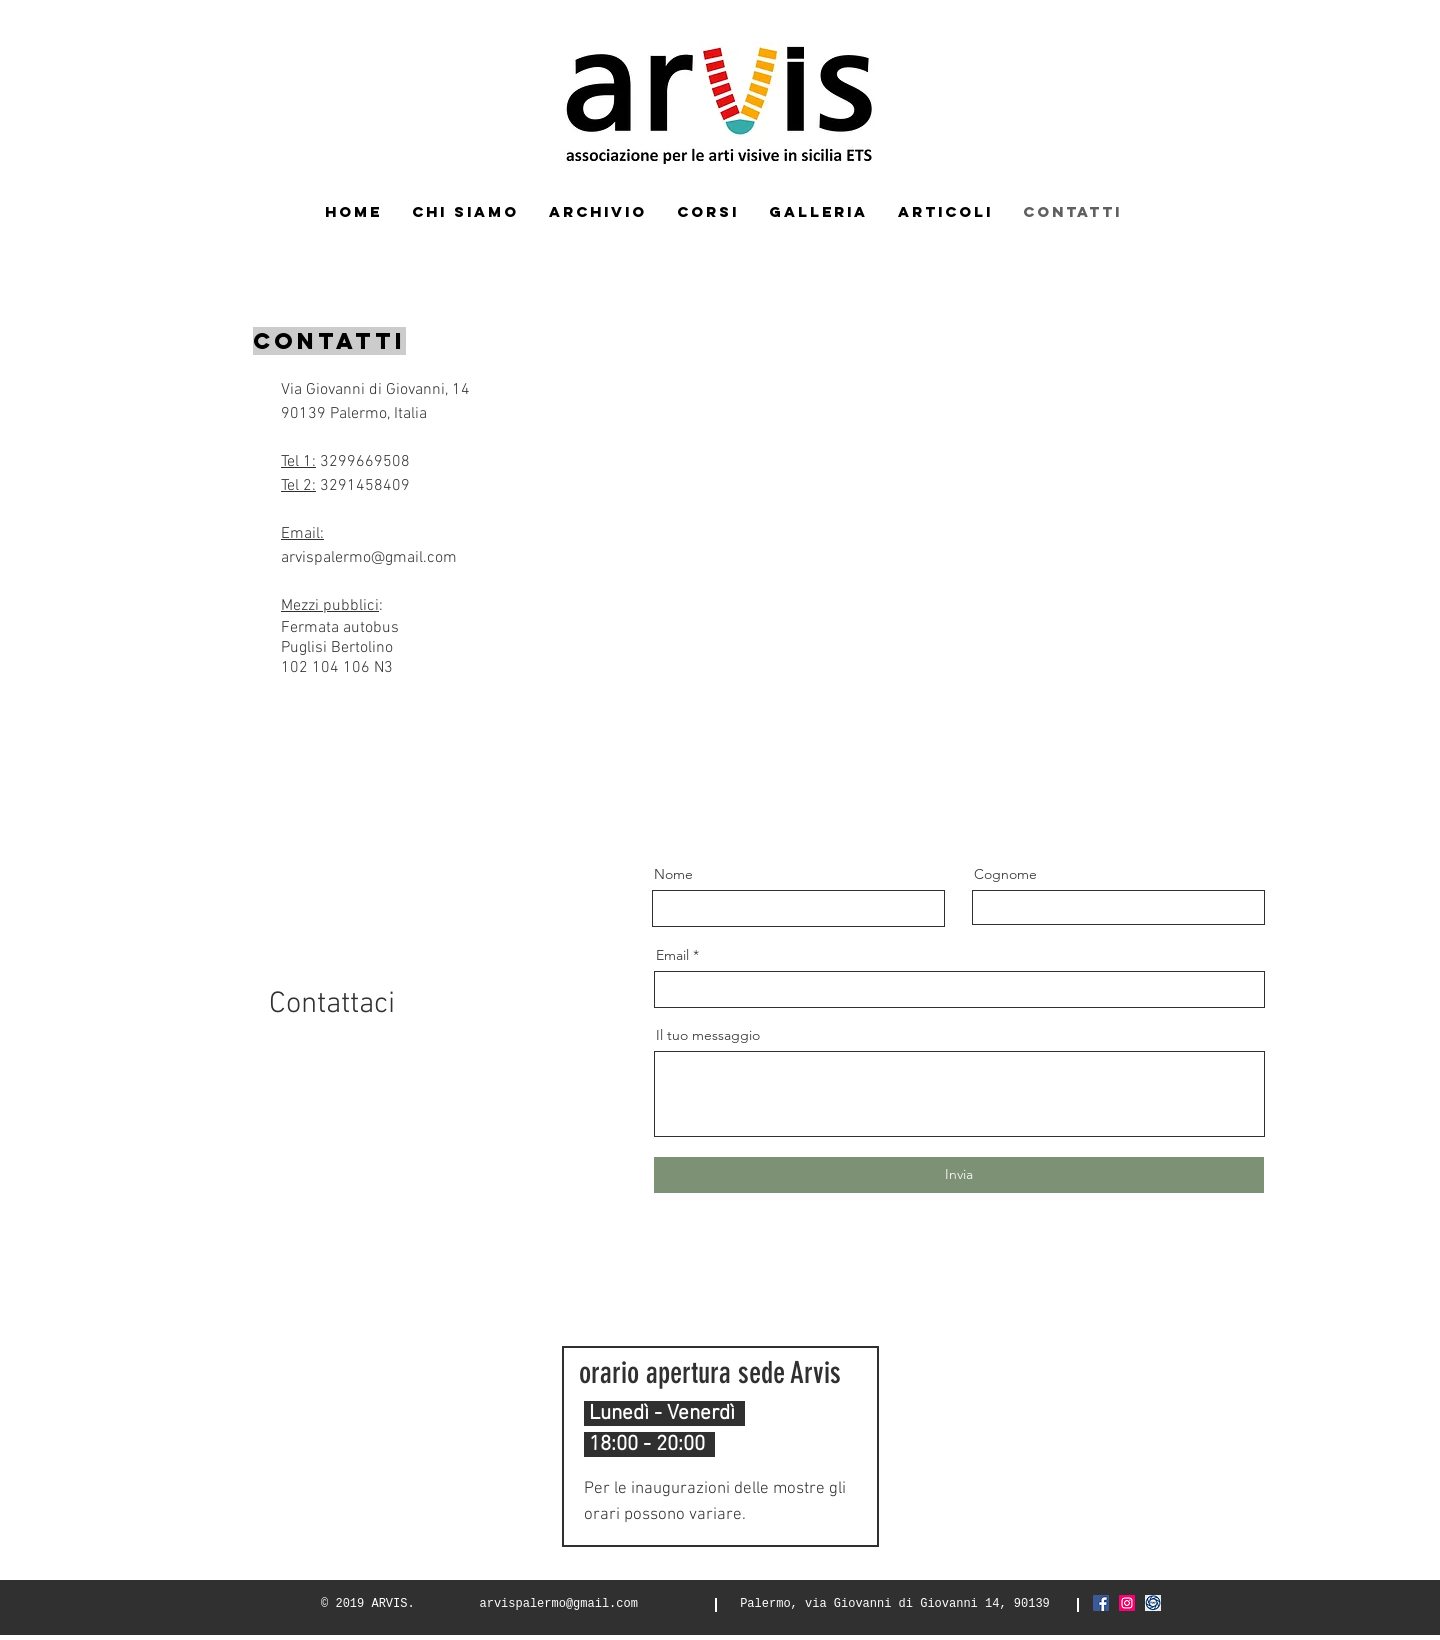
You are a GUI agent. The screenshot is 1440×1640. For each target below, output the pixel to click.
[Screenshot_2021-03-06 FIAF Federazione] (1153, 1603)
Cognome (1005, 874)
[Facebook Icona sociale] (1101, 1603)
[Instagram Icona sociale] (1127, 1603)
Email (672, 955)
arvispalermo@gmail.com (369, 558)
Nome (673, 874)
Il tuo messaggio (708, 1035)
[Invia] (959, 1175)
